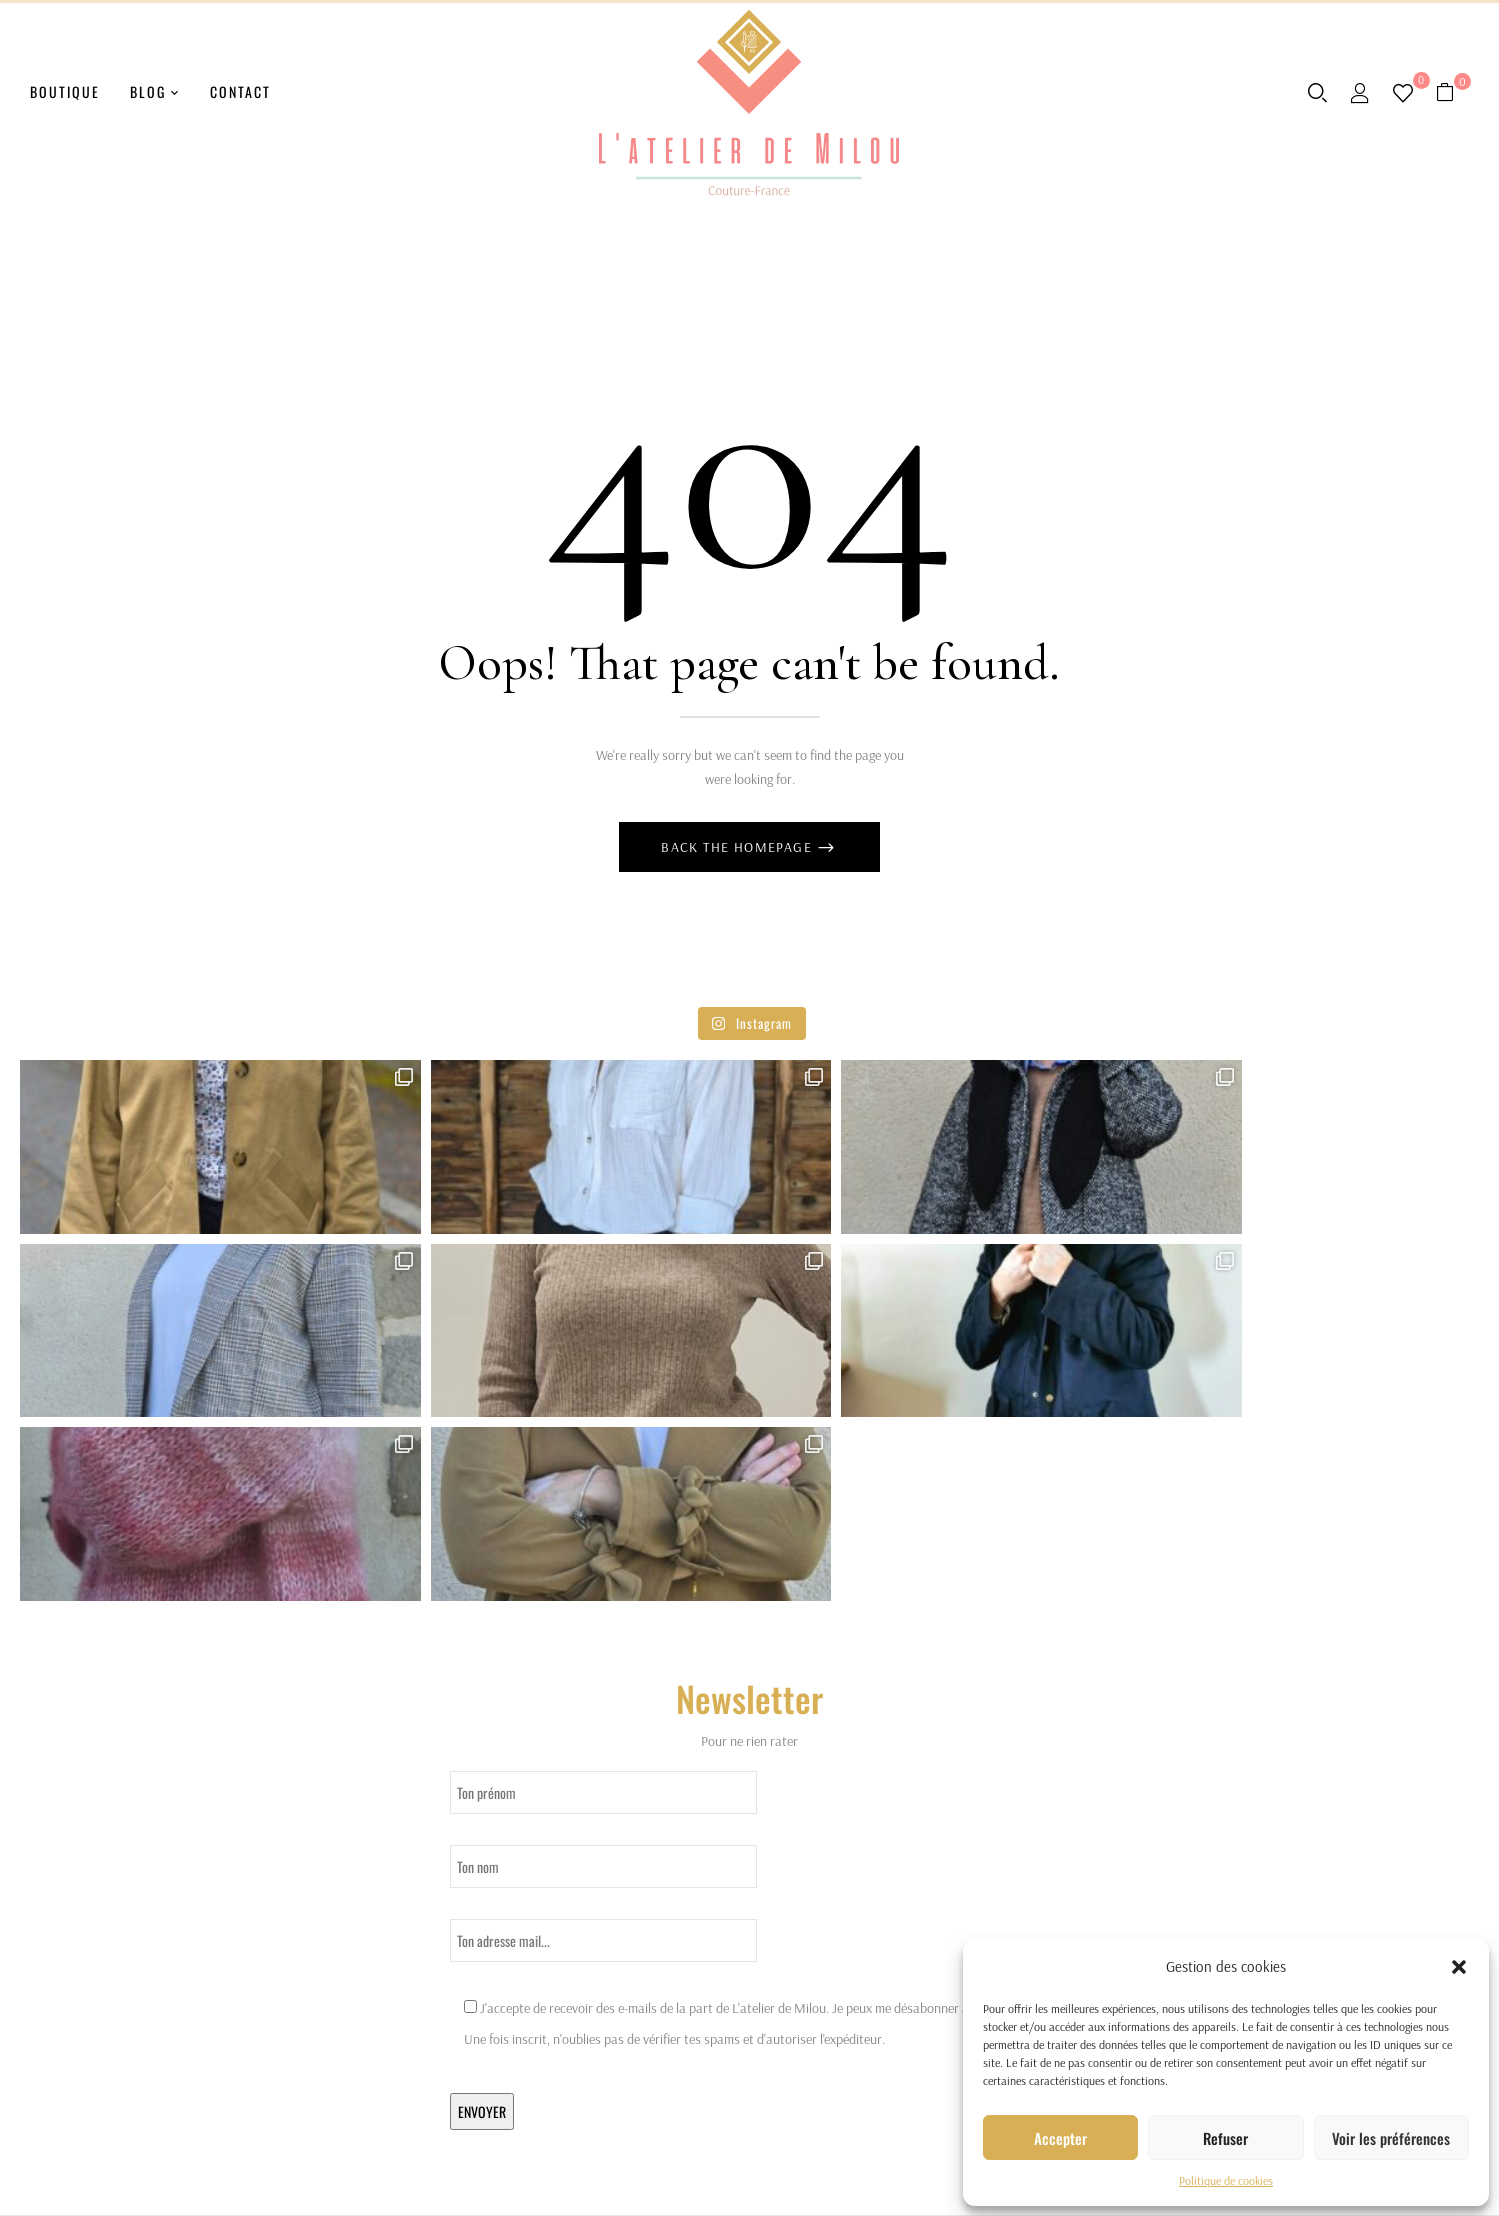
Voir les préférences (1391, 2138)
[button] (1459, 1967)
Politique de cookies (1226, 2180)
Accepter (1060, 2138)
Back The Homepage (738, 847)
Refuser (1225, 2138)
